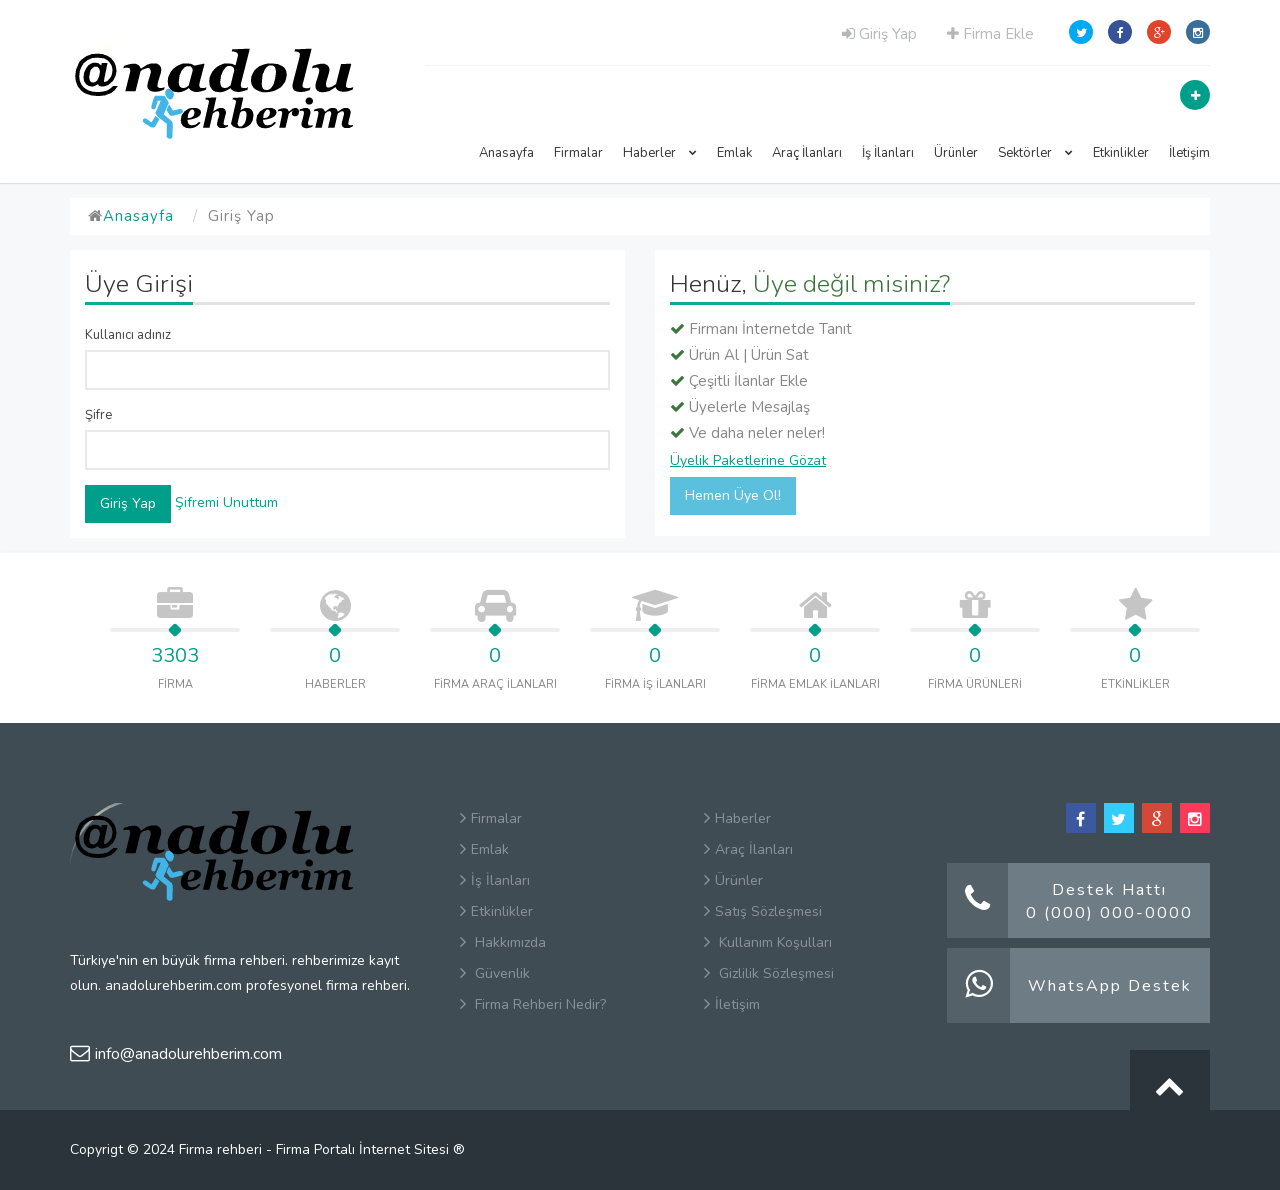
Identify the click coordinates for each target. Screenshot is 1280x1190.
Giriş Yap (879, 34)
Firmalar (578, 153)
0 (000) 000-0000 (1109, 913)
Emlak (734, 153)
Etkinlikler (1121, 153)
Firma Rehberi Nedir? (533, 1004)
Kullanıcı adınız (128, 335)
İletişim (1189, 153)
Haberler (660, 153)
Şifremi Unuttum (226, 502)
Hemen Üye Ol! (733, 495)
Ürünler (956, 153)
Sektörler (1035, 153)
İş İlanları (888, 153)
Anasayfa (506, 153)
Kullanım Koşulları (768, 942)
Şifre (98, 415)
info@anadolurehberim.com (176, 1054)
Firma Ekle (990, 34)
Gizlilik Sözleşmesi (769, 973)
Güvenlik (495, 973)
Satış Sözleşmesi (763, 911)
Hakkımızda (503, 942)
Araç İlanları (807, 153)
